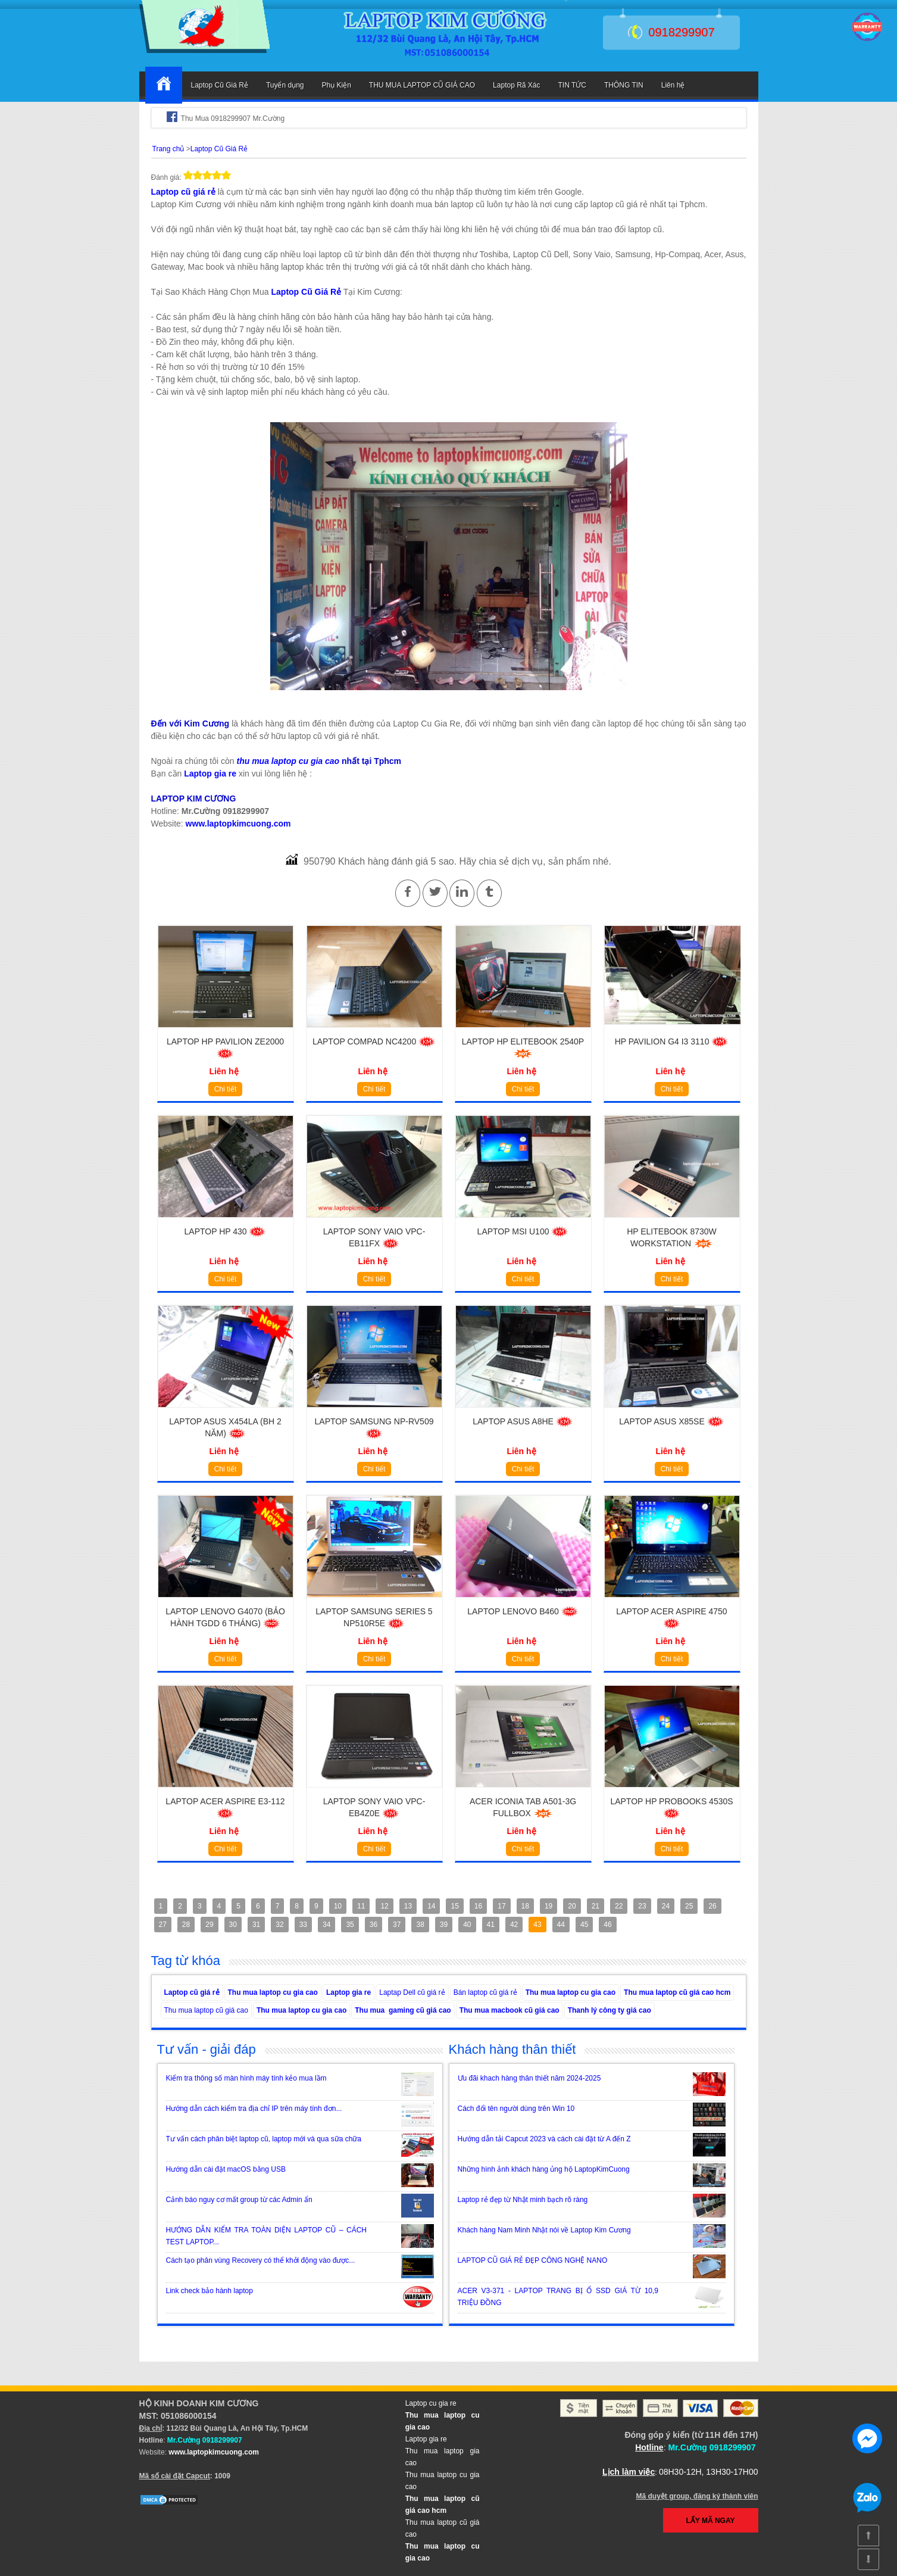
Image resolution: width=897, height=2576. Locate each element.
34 (326, 1924)
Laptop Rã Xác (516, 85)
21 (595, 1906)
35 (350, 1924)
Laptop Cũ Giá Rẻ (219, 85)
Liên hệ (673, 85)
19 (548, 1906)
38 (420, 1924)
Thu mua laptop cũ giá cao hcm (677, 1992)
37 (397, 1924)
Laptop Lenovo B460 (522, 1611)
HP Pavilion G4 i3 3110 (672, 1041)
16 (478, 1906)
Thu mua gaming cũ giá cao (403, 2010)
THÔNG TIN (623, 85)
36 (373, 1924)
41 (491, 1924)
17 (501, 1906)
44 (561, 1924)
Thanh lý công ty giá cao (609, 2010)
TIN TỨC (572, 85)
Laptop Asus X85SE (671, 1421)
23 (642, 1906)
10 (338, 1906)
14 (431, 1906)
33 (303, 1924)
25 (689, 1906)
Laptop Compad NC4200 (374, 1041)
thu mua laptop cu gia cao (287, 761)
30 (233, 1924)
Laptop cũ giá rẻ (183, 192)
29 (209, 1924)
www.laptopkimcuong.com (238, 823)
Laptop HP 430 (226, 1231)
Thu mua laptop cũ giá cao (206, 2010)
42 (514, 1924)
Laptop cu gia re (431, 2403)
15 (454, 1906)
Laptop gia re (210, 773)
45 (584, 1924)
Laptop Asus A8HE (523, 1421)
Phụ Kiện (336, 85)
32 (279, 1924)
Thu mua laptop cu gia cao (273, 1992)
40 (467, 1924)
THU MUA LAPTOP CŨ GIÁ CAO (422, 85)
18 (525, 1906)
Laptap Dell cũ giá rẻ (412, 1992)
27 (163, 1924)
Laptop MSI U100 (523, 1231)
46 (607, 1924)
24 (666, 1906)
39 (444, 1924)
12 (384, 1906)
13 (408, 1906)
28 (186, 1924)
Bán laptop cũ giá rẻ (485, 1992)
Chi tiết (225, 1089)
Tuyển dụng (285, 85)
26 (712, 1906)
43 (537, 1924)
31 (256, 1924)
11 (361, 1906)
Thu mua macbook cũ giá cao (510, 2010)
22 (619, 1906)
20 (572, 1906)
